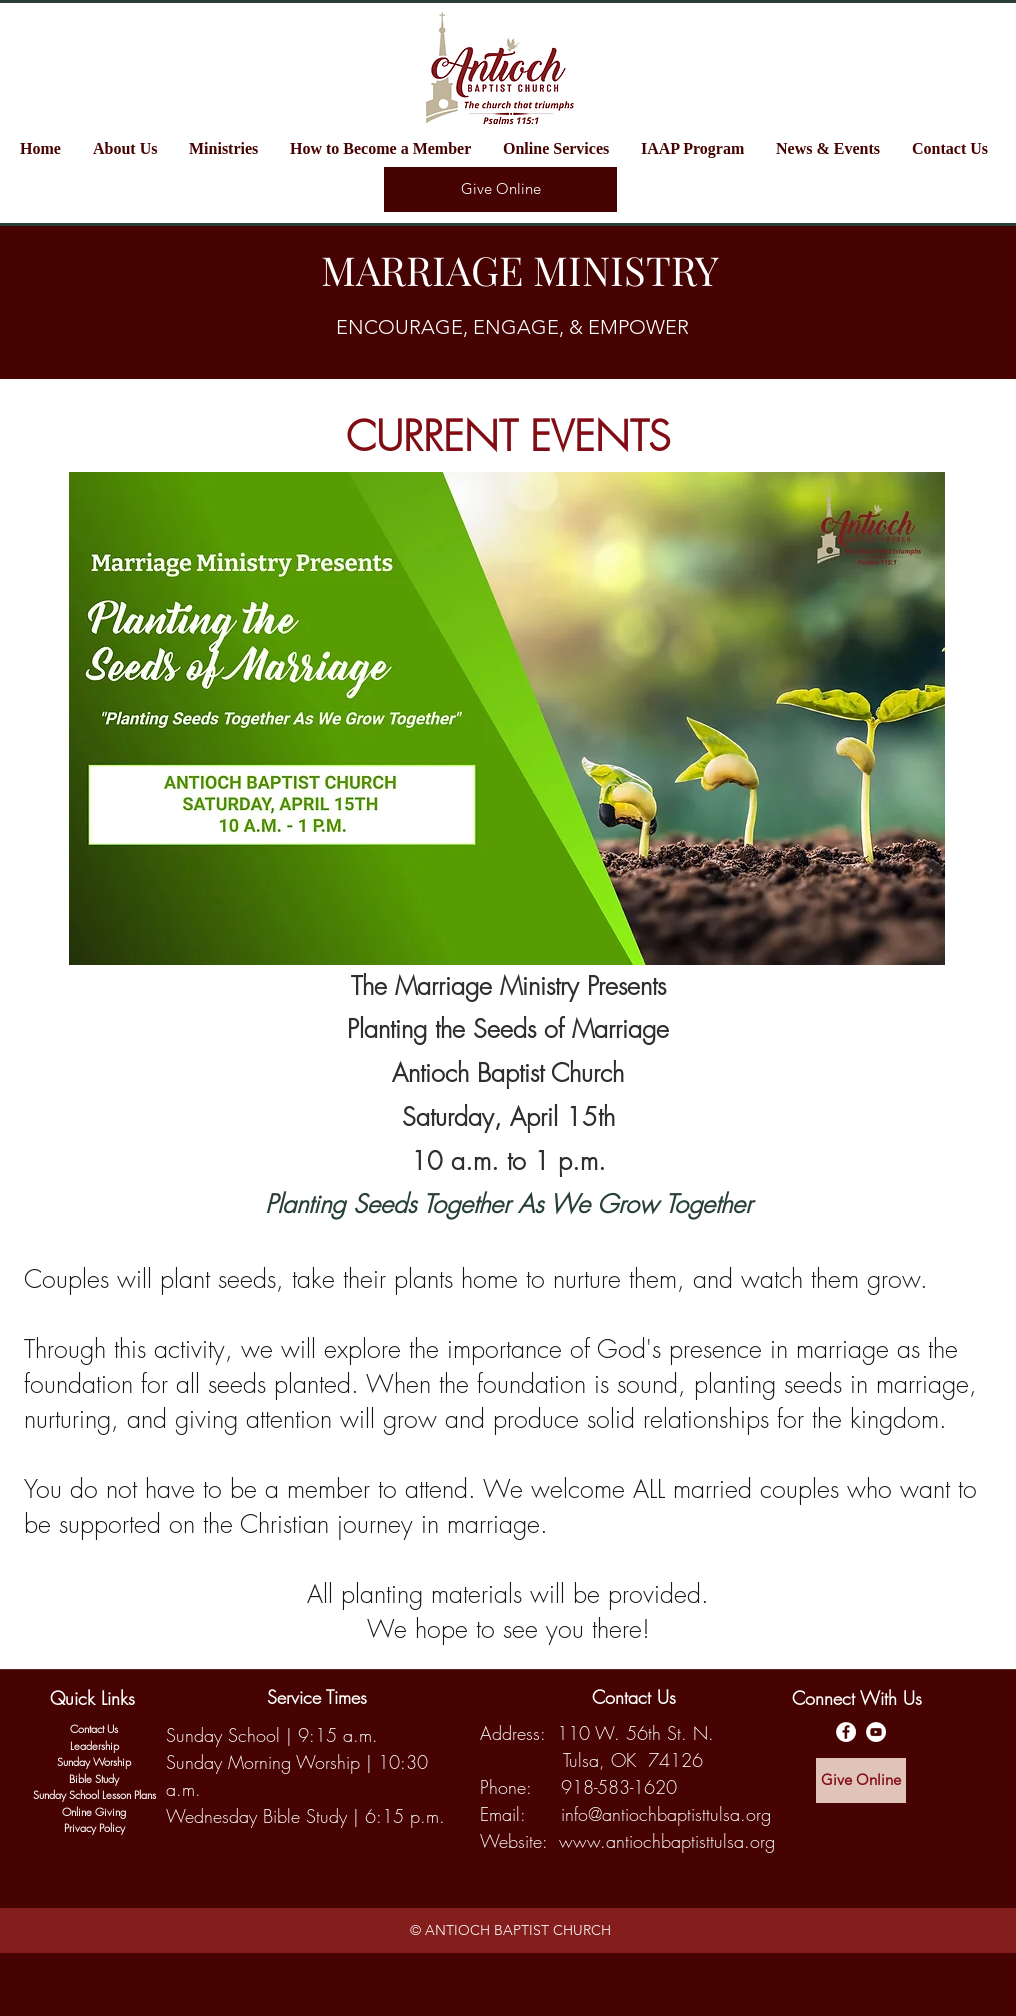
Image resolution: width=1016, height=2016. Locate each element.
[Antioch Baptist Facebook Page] (846, 1732)
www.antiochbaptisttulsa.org (667, 1841)
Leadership (94, 1745)
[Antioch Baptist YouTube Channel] (876, 1732)
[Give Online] (500, 189)
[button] (229, 149)
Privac (77, 1827)
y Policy (108, 1827)
